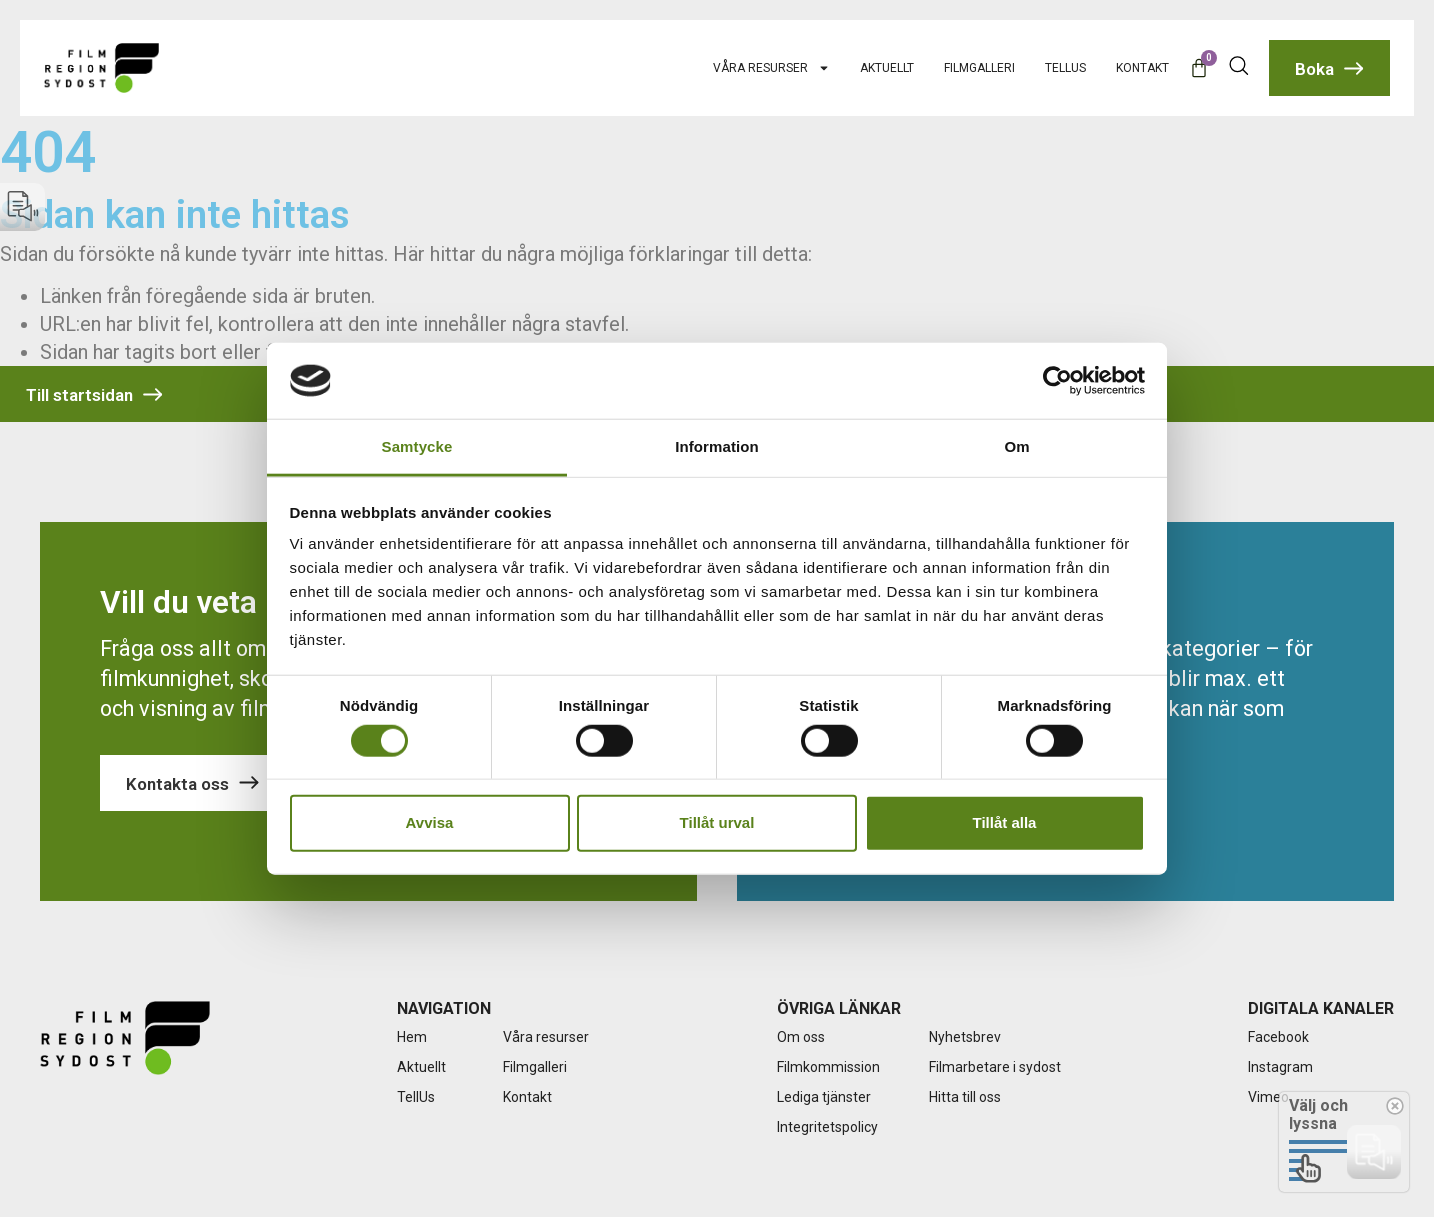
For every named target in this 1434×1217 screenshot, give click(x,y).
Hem (412, 1037)
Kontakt (1142, 68)
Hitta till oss (965, 1097)
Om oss (801, 1037)
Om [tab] (1016, 446)
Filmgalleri (979, 68)
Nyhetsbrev (965, 1037)
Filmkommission (828, 1067)
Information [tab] (717, 446)
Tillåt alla (1005, 822)
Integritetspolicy (827, 1127)
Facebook (1278, 1037)
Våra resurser (771, 68)
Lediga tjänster (824, 1097)
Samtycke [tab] (417, 446)
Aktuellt (887, 68)
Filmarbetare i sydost (995, 1067)
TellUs (1065, 68)
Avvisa (430, 822)
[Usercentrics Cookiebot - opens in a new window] (1057, 381)
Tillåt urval (717, 822)
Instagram (1280, 1067)
